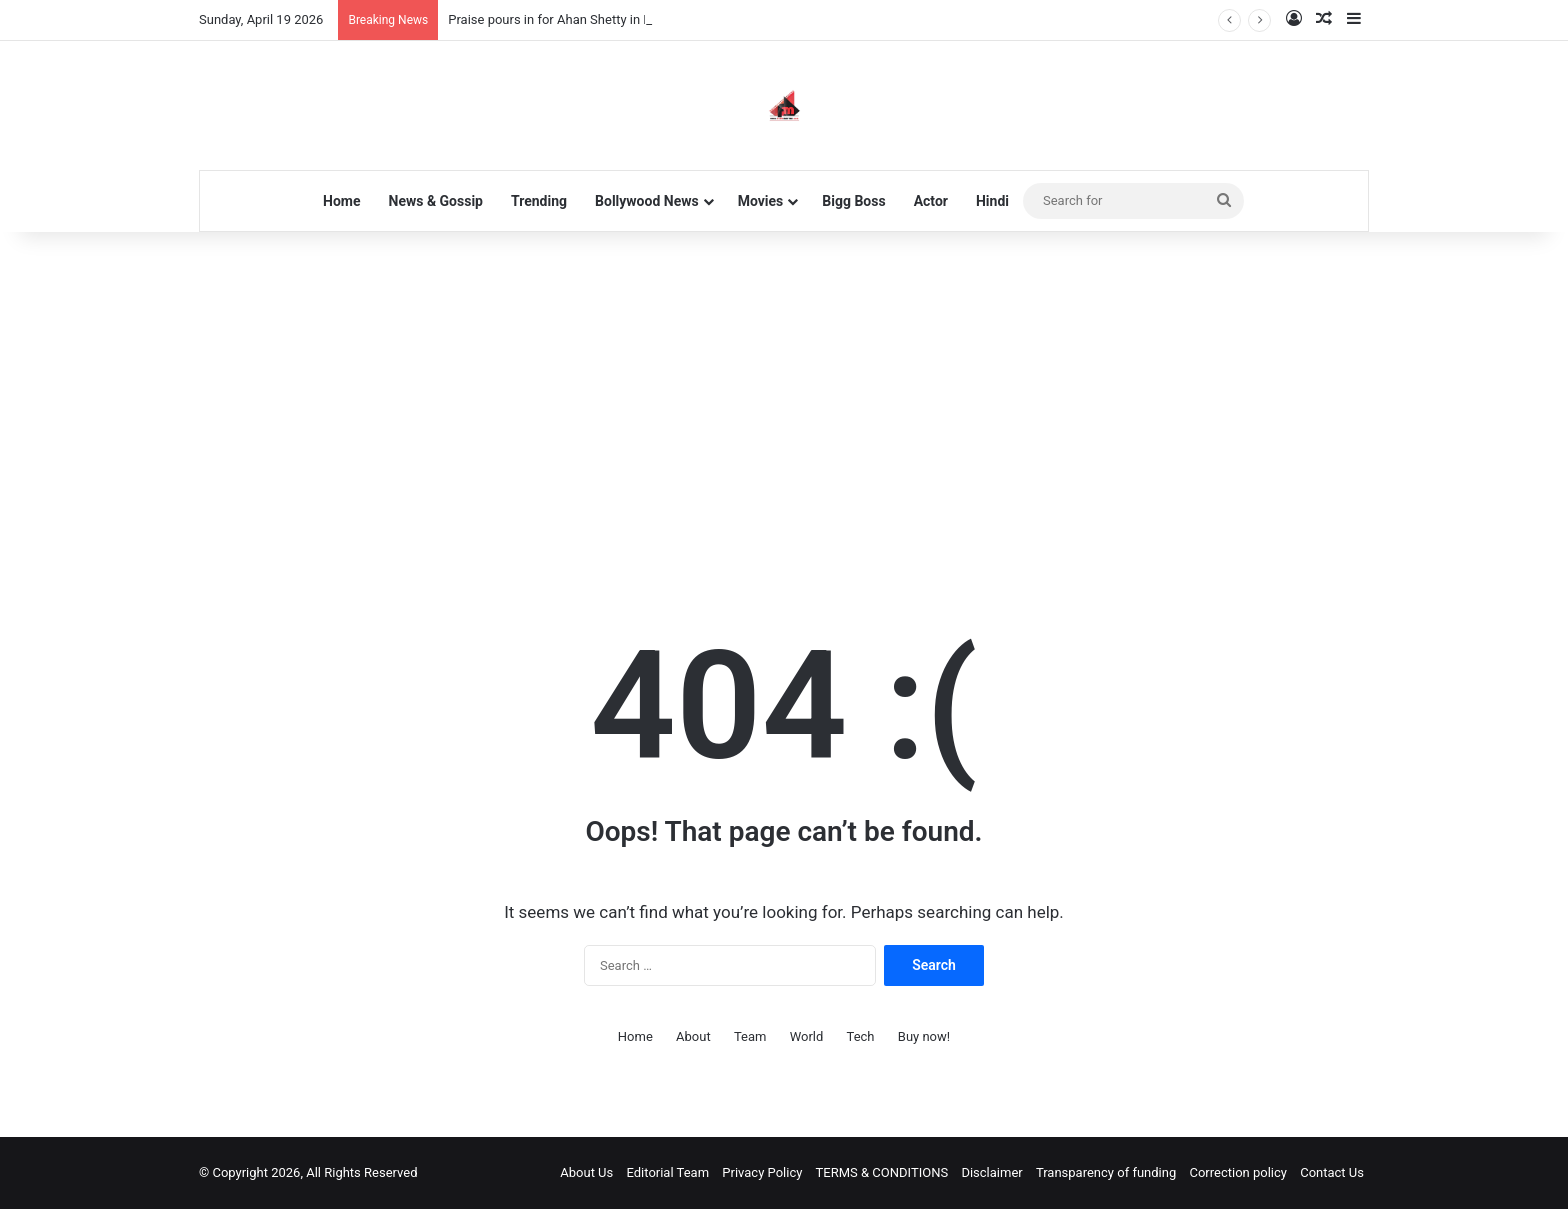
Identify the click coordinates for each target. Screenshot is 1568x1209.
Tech (861, 1036)
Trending (539, 201)
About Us (586, 1172)
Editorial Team (668, 1172)
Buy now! (924, 1036)
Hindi (992, 201)
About (693, 1036)
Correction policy (1238, 1172)
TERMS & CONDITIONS (882, 1172)
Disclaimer (991, 1172)
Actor (931, 201)
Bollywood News (647, 201)
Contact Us (1332, 1172)
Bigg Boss (853, 201)
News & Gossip (436, 201)
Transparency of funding (1106, 1172)
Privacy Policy (762, 1172)
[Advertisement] (784, 402)
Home (341, 201)
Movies (761, 201)
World (807, 1036)
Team (750, 1036)
